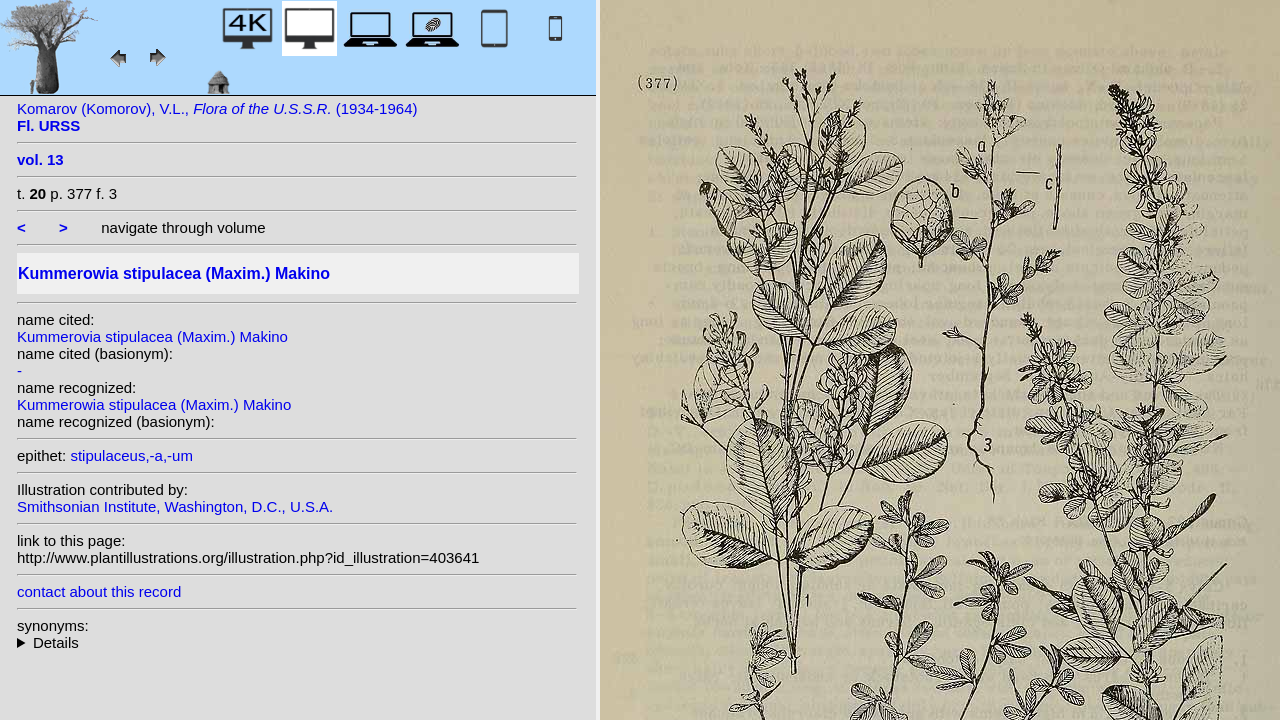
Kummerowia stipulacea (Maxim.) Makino (154, 404)
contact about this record (99, 591)
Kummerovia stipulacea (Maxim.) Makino (152, 336)
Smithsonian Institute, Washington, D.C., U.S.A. (175, 506)
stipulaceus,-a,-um (131, 455)
